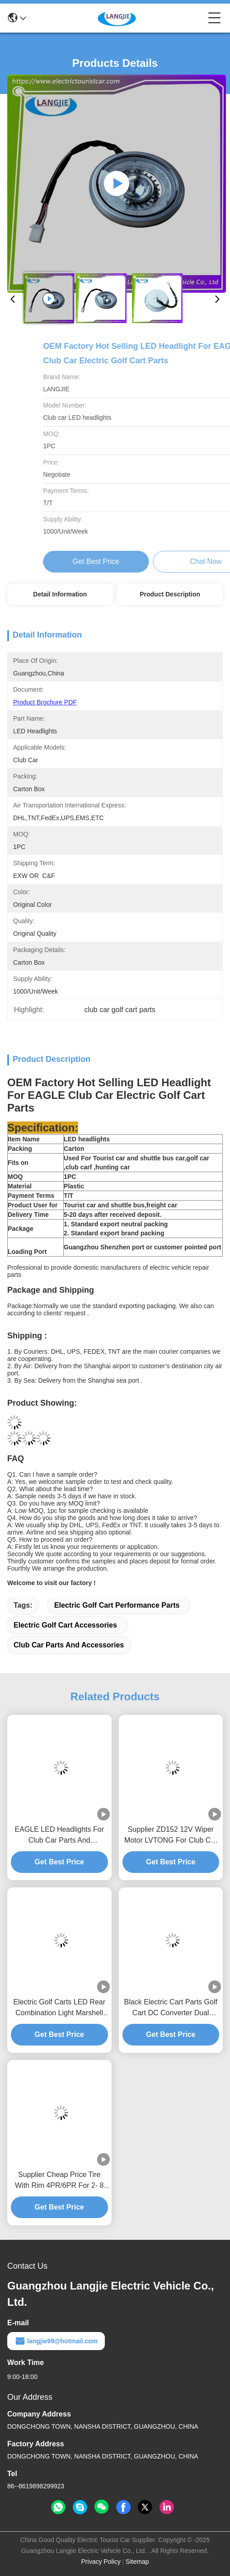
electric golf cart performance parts (116, 1605)
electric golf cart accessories (65, 1625)
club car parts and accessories (69, 1645)
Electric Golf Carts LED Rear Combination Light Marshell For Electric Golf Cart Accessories (59, 2008)
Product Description (170, 594)
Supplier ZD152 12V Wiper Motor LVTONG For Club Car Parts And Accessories (170, 1835)
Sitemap (137, 2561)
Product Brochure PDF (45, 702)
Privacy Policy (101, 2561)
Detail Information (60, 594)
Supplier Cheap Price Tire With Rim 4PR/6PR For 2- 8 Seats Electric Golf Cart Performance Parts (59, 2181)
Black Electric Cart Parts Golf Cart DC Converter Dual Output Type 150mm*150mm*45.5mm (170, 2008)
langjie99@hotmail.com (56, 2341)
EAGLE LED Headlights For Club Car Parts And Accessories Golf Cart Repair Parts (59, 1835)
